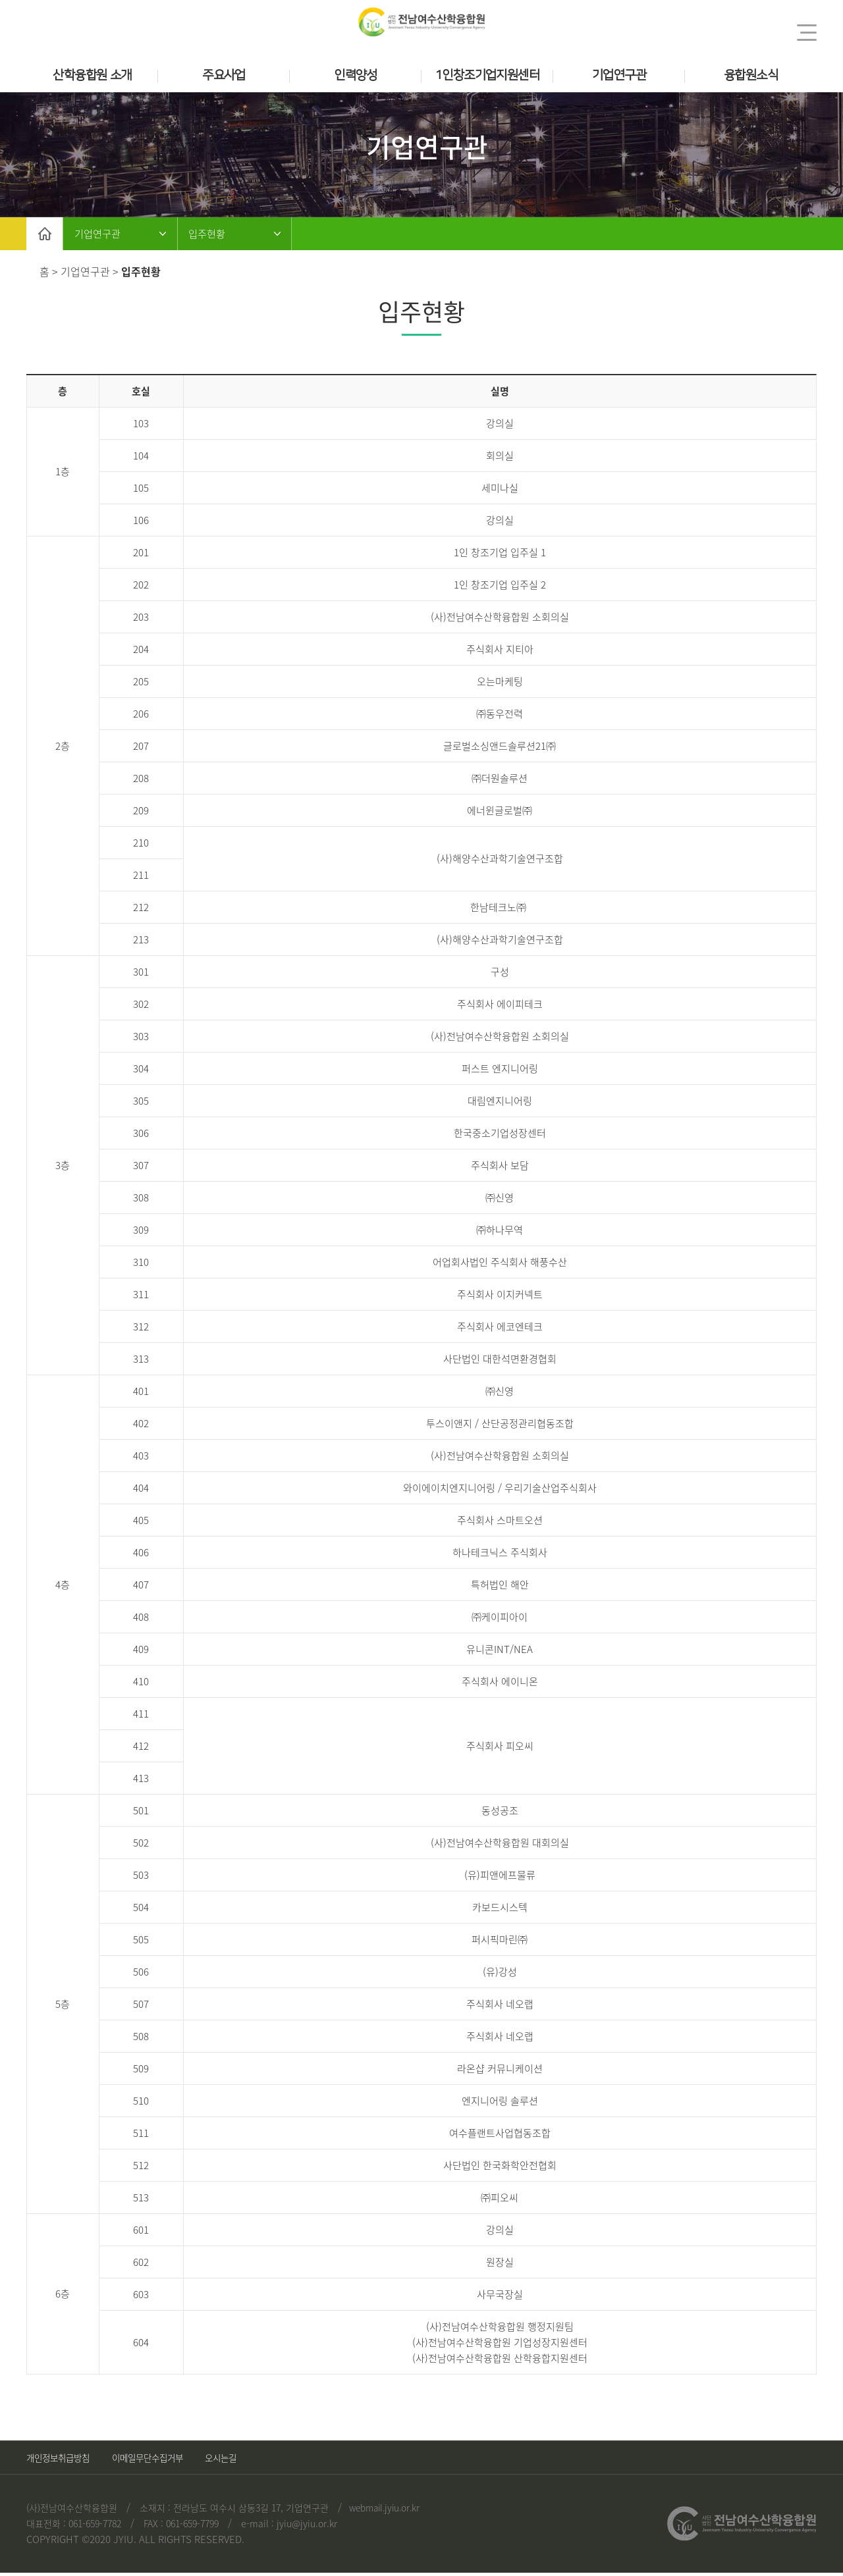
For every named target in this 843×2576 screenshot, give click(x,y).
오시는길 (259, 2461)
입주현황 (225, 235)
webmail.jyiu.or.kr (389, 2510)
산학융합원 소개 (92, 75)
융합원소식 (751, 75)
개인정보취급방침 (63, 2461)
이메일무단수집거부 (170, 2461)
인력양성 (355, 75)
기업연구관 (619, 75)
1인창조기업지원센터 (487, 75)
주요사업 (224, 75)
